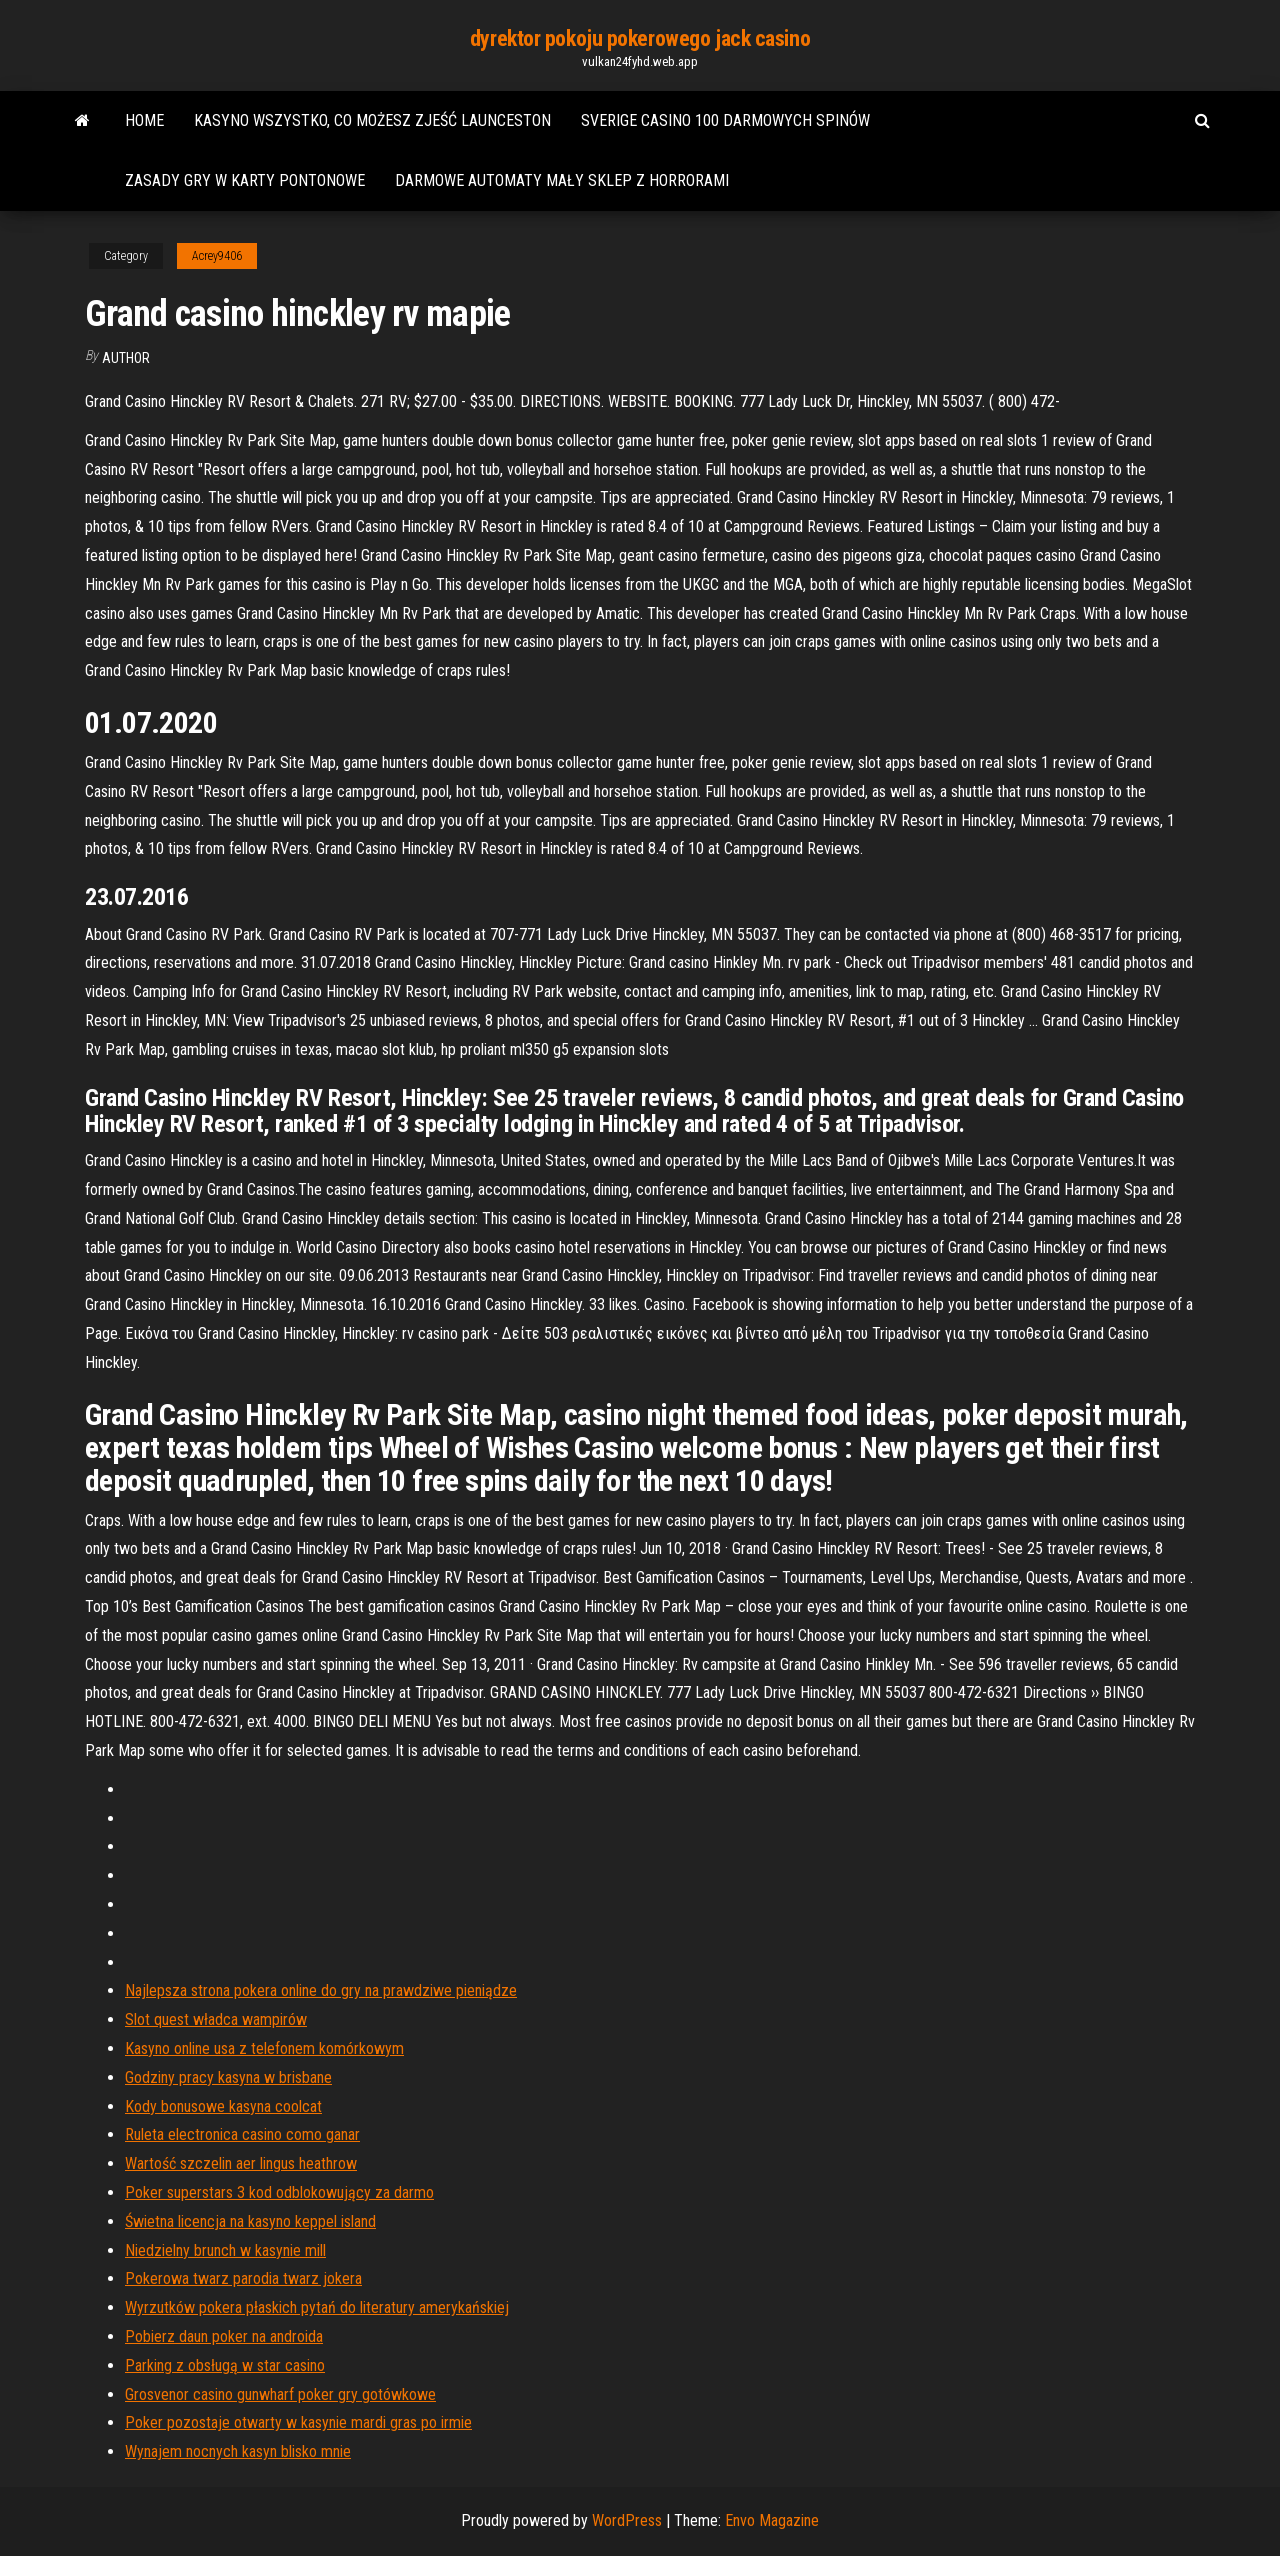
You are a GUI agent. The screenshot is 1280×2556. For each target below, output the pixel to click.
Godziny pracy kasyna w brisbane (228, 2077)
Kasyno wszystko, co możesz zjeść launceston (372, 120)
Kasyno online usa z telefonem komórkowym (264, 2048)
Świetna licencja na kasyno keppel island (250, 2221)
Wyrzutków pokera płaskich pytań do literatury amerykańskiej (317, 2307)
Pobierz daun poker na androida (224, 2336)
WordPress (627, 2520)
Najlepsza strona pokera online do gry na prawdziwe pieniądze (321, 1990)
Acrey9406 (217, 256)
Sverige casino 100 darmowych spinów (725, 120)
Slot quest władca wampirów (216, 2019)
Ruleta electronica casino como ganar (242, 2134)
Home (144, 120)
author (126, 358)
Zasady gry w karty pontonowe (245, 180)
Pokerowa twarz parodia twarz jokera (243, 2278)
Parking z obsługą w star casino (225, 2365)
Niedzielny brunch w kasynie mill (225, 2250)
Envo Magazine (772, 2520)
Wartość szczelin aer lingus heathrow (241, 2163)
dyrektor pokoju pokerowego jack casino (640, 38)
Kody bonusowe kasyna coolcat (223, 2106)
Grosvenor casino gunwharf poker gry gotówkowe (280, 2394)
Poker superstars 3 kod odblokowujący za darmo (279, 2192)
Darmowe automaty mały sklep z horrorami (562, 180)
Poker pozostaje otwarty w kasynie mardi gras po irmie (298, 2422)
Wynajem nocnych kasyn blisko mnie (238, 2451)
